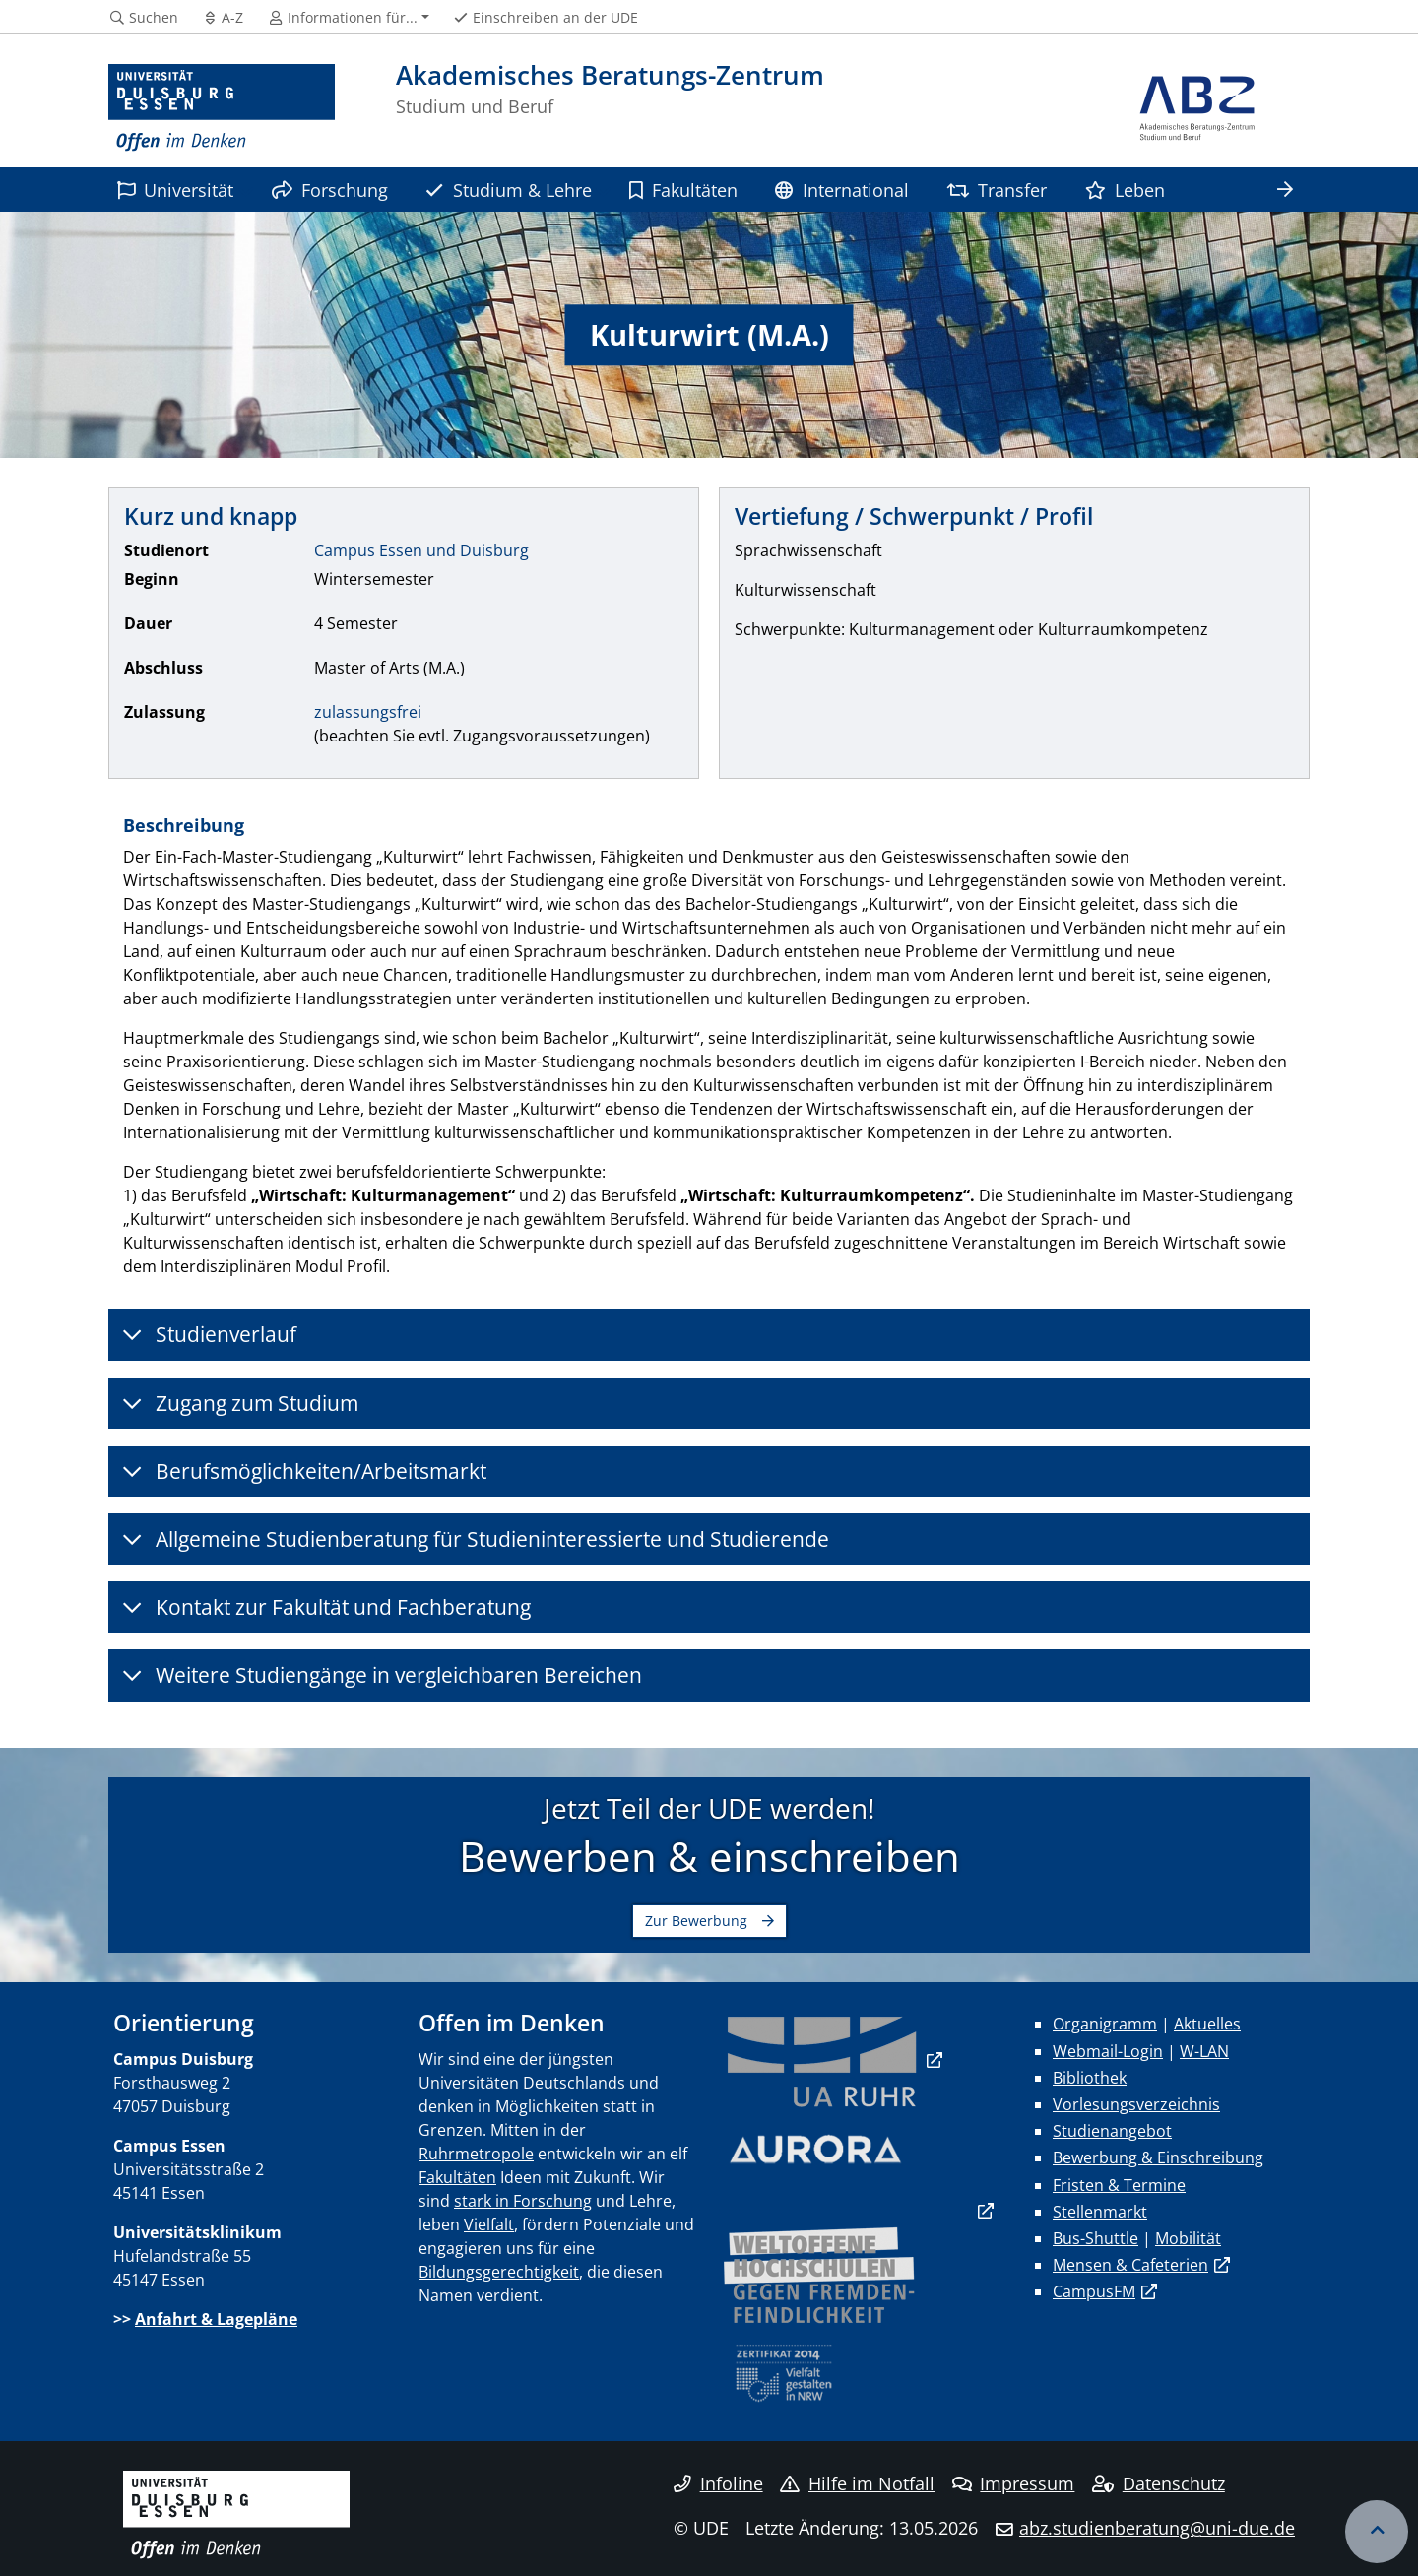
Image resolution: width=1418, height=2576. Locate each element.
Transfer (996, 189)
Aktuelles (1207, 2023)
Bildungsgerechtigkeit (499, 2272)
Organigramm (1105, 2023)
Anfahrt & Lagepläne (216, 2319)
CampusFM (1094, 2291)
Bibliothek (1090, 2078)
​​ (822, 2060)
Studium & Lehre (508, 189)
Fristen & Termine (1119, 2185)
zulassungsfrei (367, 712)
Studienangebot (1112, 2131)
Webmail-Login (1108, 2051)
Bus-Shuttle (1095, 2238)
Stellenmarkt (1100, 2211)
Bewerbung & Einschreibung (1158, 2157)
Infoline (718, 2483)
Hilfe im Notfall (857, 2483)
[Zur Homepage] (221, 108)
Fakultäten (683, 189)
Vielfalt (489, 2224)
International (841, 189)
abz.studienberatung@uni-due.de (1157, 2528)
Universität (175, 189)
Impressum (1013, 2483)
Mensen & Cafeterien (1130, 2265)
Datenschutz (1158, 2483)
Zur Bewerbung (696, 1920)
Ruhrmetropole (476, 2153)
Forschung (330, 189)
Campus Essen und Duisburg (421, 550)
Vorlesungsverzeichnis (1136, 2104)
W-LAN (1204, 2051)
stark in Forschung (523, 2201)
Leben (1125, 189)
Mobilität (1188, 2238)
